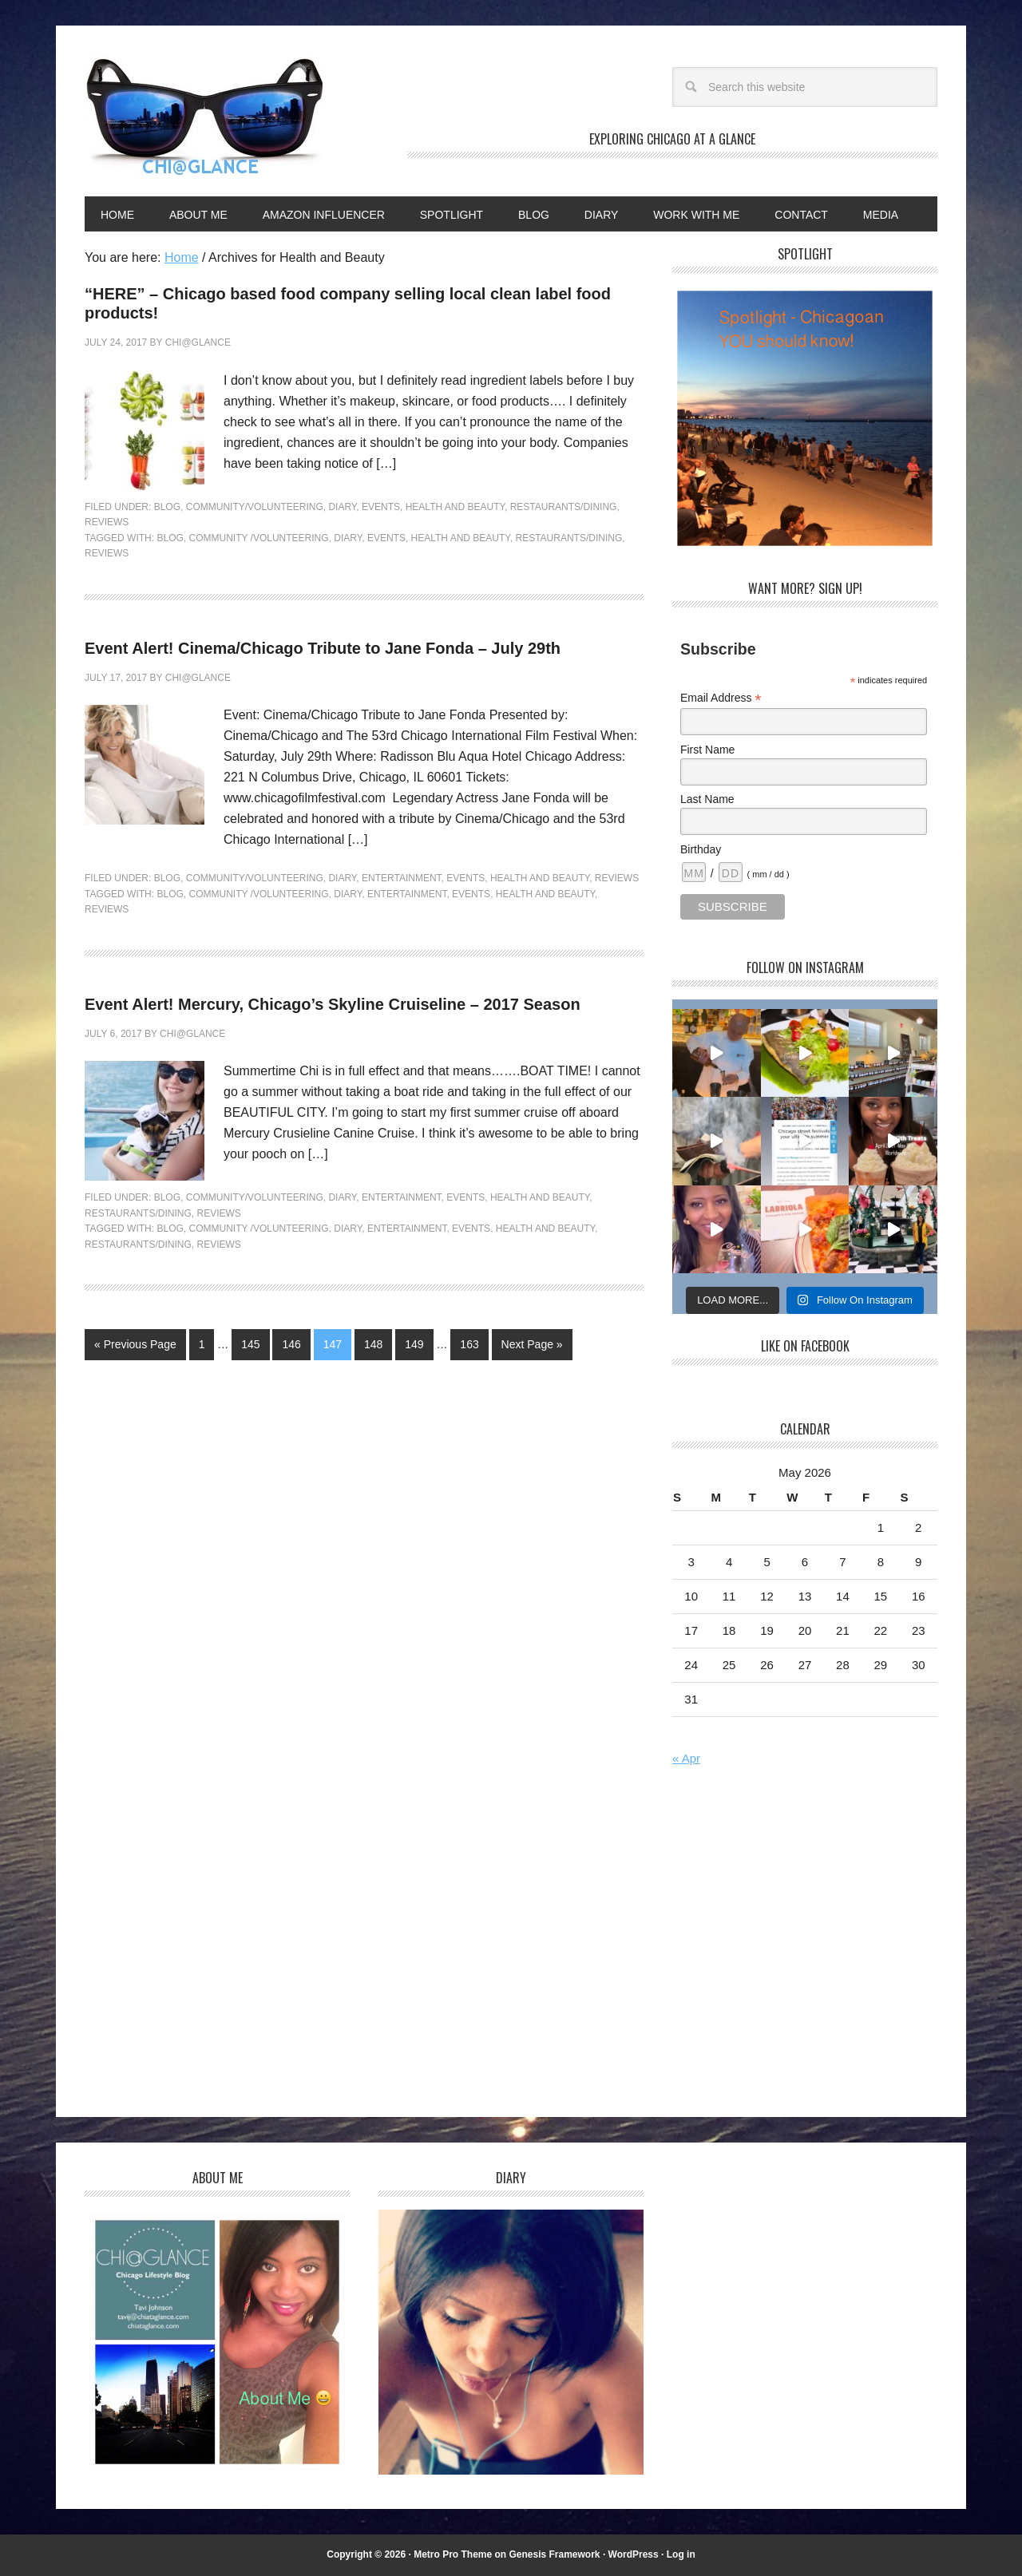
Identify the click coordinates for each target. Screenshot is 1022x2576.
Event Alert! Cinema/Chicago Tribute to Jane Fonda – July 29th (323, 648)
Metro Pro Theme (453, 2554)
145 (250, 1344)
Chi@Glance (204, 117)
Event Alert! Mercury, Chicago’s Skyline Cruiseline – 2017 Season (332, 1004)
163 (469, 1344)
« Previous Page (135, 1344)
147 (332, 1344)
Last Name (707, 799)
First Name (707, 749)
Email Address (721, 698)
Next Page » (532, 1344)
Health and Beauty (455, 506)
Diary (342, 506)
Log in (681, 2554)
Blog (167, 506)
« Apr (686, 1758)
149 (414, 1344)
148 (373, 1344)
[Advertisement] (806, 1944)
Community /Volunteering (258, 538)
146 (291, 1344)
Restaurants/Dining (563, 506)
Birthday (700, 849)
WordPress (633, 2554)
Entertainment (402, 878)
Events (381, 506)
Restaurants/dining (569, 538)
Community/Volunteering (254, 506)
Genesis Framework (554, 2554)
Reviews (107, 522)
